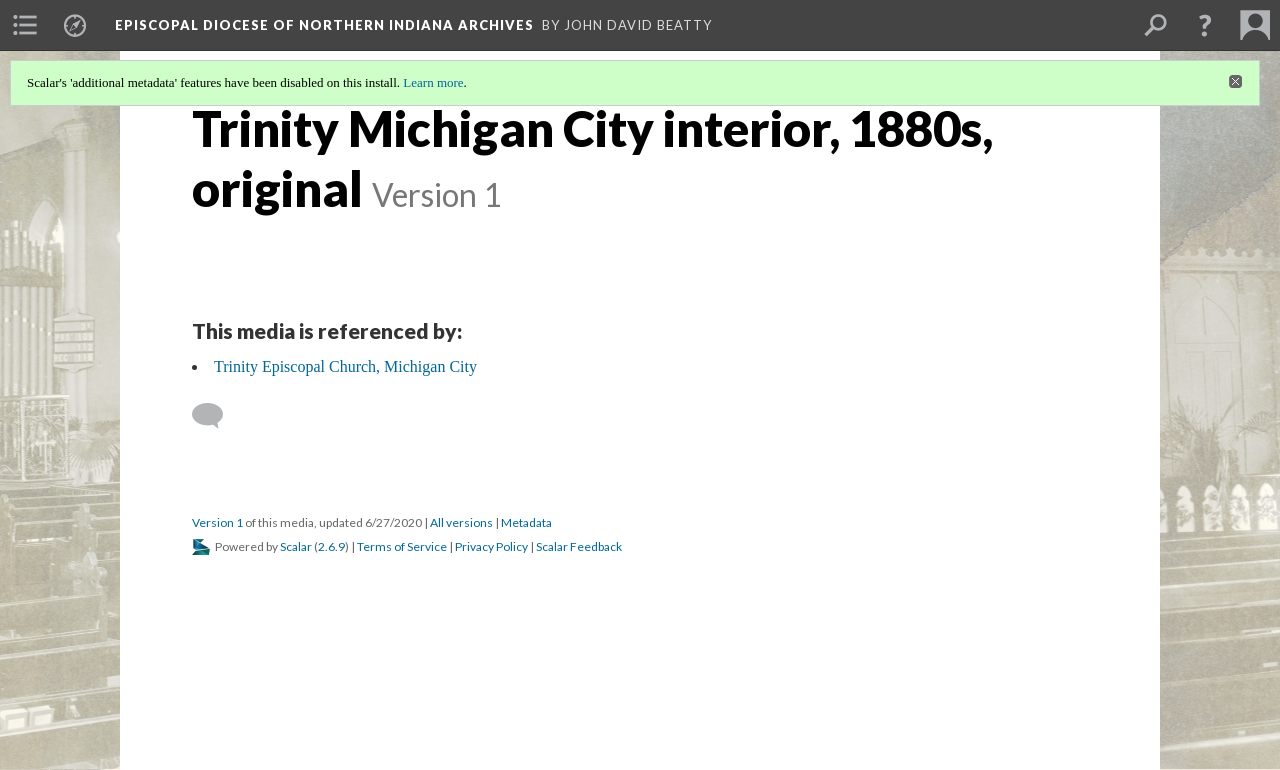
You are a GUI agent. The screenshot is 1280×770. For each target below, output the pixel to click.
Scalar (296, 546)
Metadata (526, 522)
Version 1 (217, 522)
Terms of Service (402, 546)
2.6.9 (331, 546)
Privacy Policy (491, 546)
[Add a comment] (216, 416)
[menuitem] (25, 25)
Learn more (433, 82)
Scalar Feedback (579, 546)
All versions (461, 522)
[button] (1205, 25)
